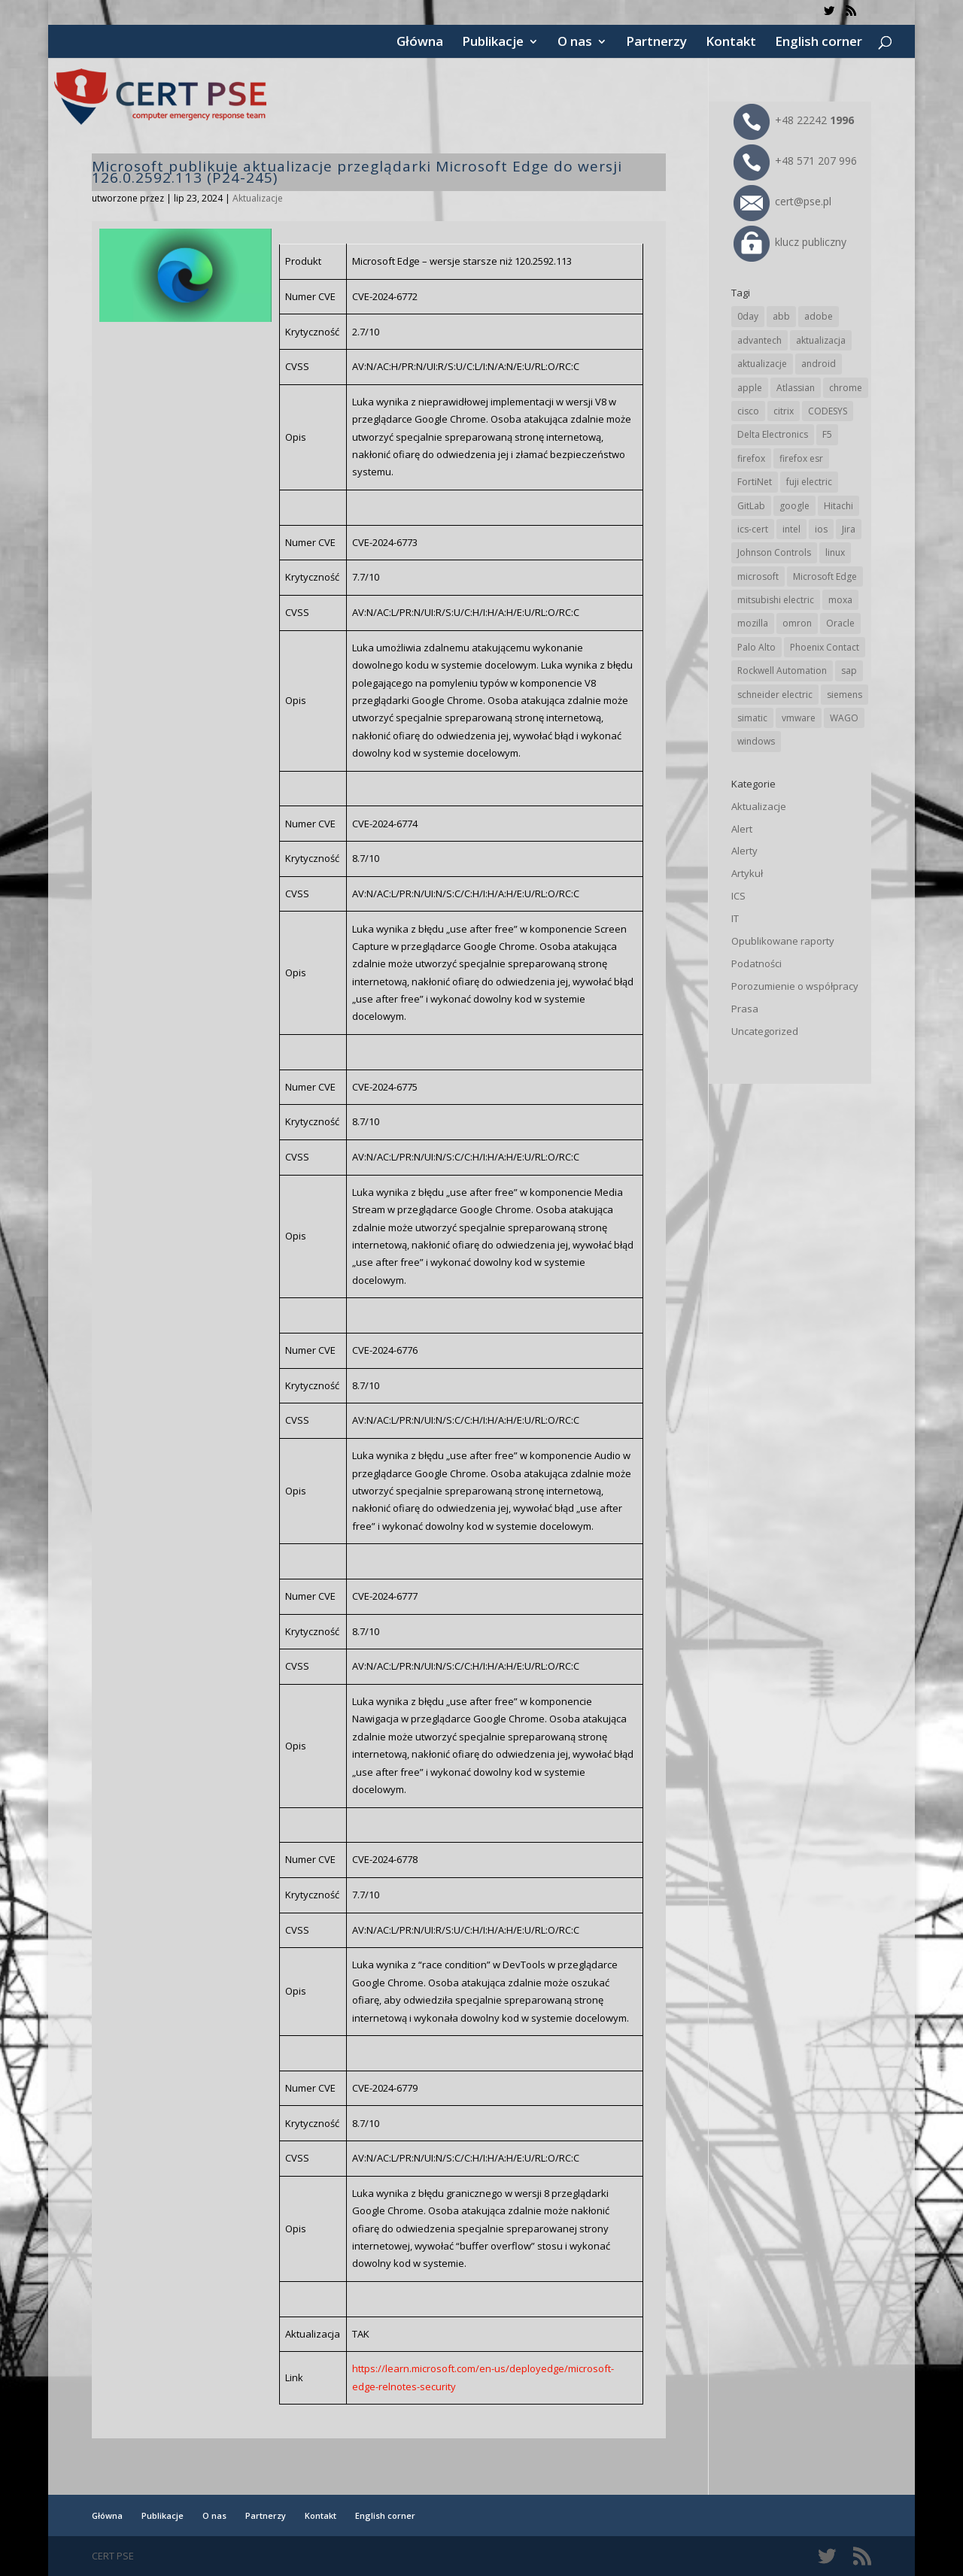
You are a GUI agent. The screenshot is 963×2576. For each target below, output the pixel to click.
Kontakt (731, 43)
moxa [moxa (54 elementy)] (840, 599)
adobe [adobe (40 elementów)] (818, 316)
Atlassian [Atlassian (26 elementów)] (795, 387)
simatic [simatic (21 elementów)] (752, 718)
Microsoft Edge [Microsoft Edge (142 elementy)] (825, 576)
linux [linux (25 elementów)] (835, 552)
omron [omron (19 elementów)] (797, 623)
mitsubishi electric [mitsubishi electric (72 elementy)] (775, 599)
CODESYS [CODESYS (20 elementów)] (827, 411)
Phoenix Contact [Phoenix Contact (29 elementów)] (824, 647)
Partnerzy (656, 43)
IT (735, 918)
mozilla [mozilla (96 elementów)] (752, 623)
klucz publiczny (790, 242)
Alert (741, 829)
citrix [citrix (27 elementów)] (783, 411)
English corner (818, 43)
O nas (574, 43)
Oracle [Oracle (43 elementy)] (840, 623)
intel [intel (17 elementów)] (791, 529)
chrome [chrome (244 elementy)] (845, 387)
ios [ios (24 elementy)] (821, 529)
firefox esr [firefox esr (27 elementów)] (801, 458)
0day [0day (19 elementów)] (747, 316)
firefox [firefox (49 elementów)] (751, 458)
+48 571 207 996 (795, 160)
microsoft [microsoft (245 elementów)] (758, 576)
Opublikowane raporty (782, 941)
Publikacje (493, 43)
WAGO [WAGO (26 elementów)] (844, 718)
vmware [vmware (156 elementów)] (799, 718)
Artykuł (747, 873)
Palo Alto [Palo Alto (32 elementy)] (756, 647)
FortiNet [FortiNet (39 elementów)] (754, 481)
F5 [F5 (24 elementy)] (827, 434)
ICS (738, 896)
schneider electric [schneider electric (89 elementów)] (775, 694)
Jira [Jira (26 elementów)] (848, 529)
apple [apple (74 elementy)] (749, 387)
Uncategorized (764, 1031)
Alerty (744, 850)
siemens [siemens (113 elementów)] (844, 694)
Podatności (756, 963)
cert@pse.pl (782, 201)
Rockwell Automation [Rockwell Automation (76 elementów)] (782, 670)
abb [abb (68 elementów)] (781, 316)
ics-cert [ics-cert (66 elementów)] (752, 529)
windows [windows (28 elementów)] (756, 741)
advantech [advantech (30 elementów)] (759, 340)
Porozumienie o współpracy (794, 986)
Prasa (744, 1008)
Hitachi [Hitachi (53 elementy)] (838, 505)
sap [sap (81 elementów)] (849, 670)
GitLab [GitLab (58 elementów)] (751, 505)
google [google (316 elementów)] (794, 505)
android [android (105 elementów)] (818, 363)
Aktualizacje (257, 198)
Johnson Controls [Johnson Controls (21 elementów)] (774, 552)
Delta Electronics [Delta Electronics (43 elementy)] (772, 434)
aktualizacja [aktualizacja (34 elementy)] (821, 340)
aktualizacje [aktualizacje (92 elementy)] (762, 363)
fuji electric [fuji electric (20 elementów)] (809, 481)
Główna (419, 43)
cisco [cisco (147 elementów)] (748, 411)
